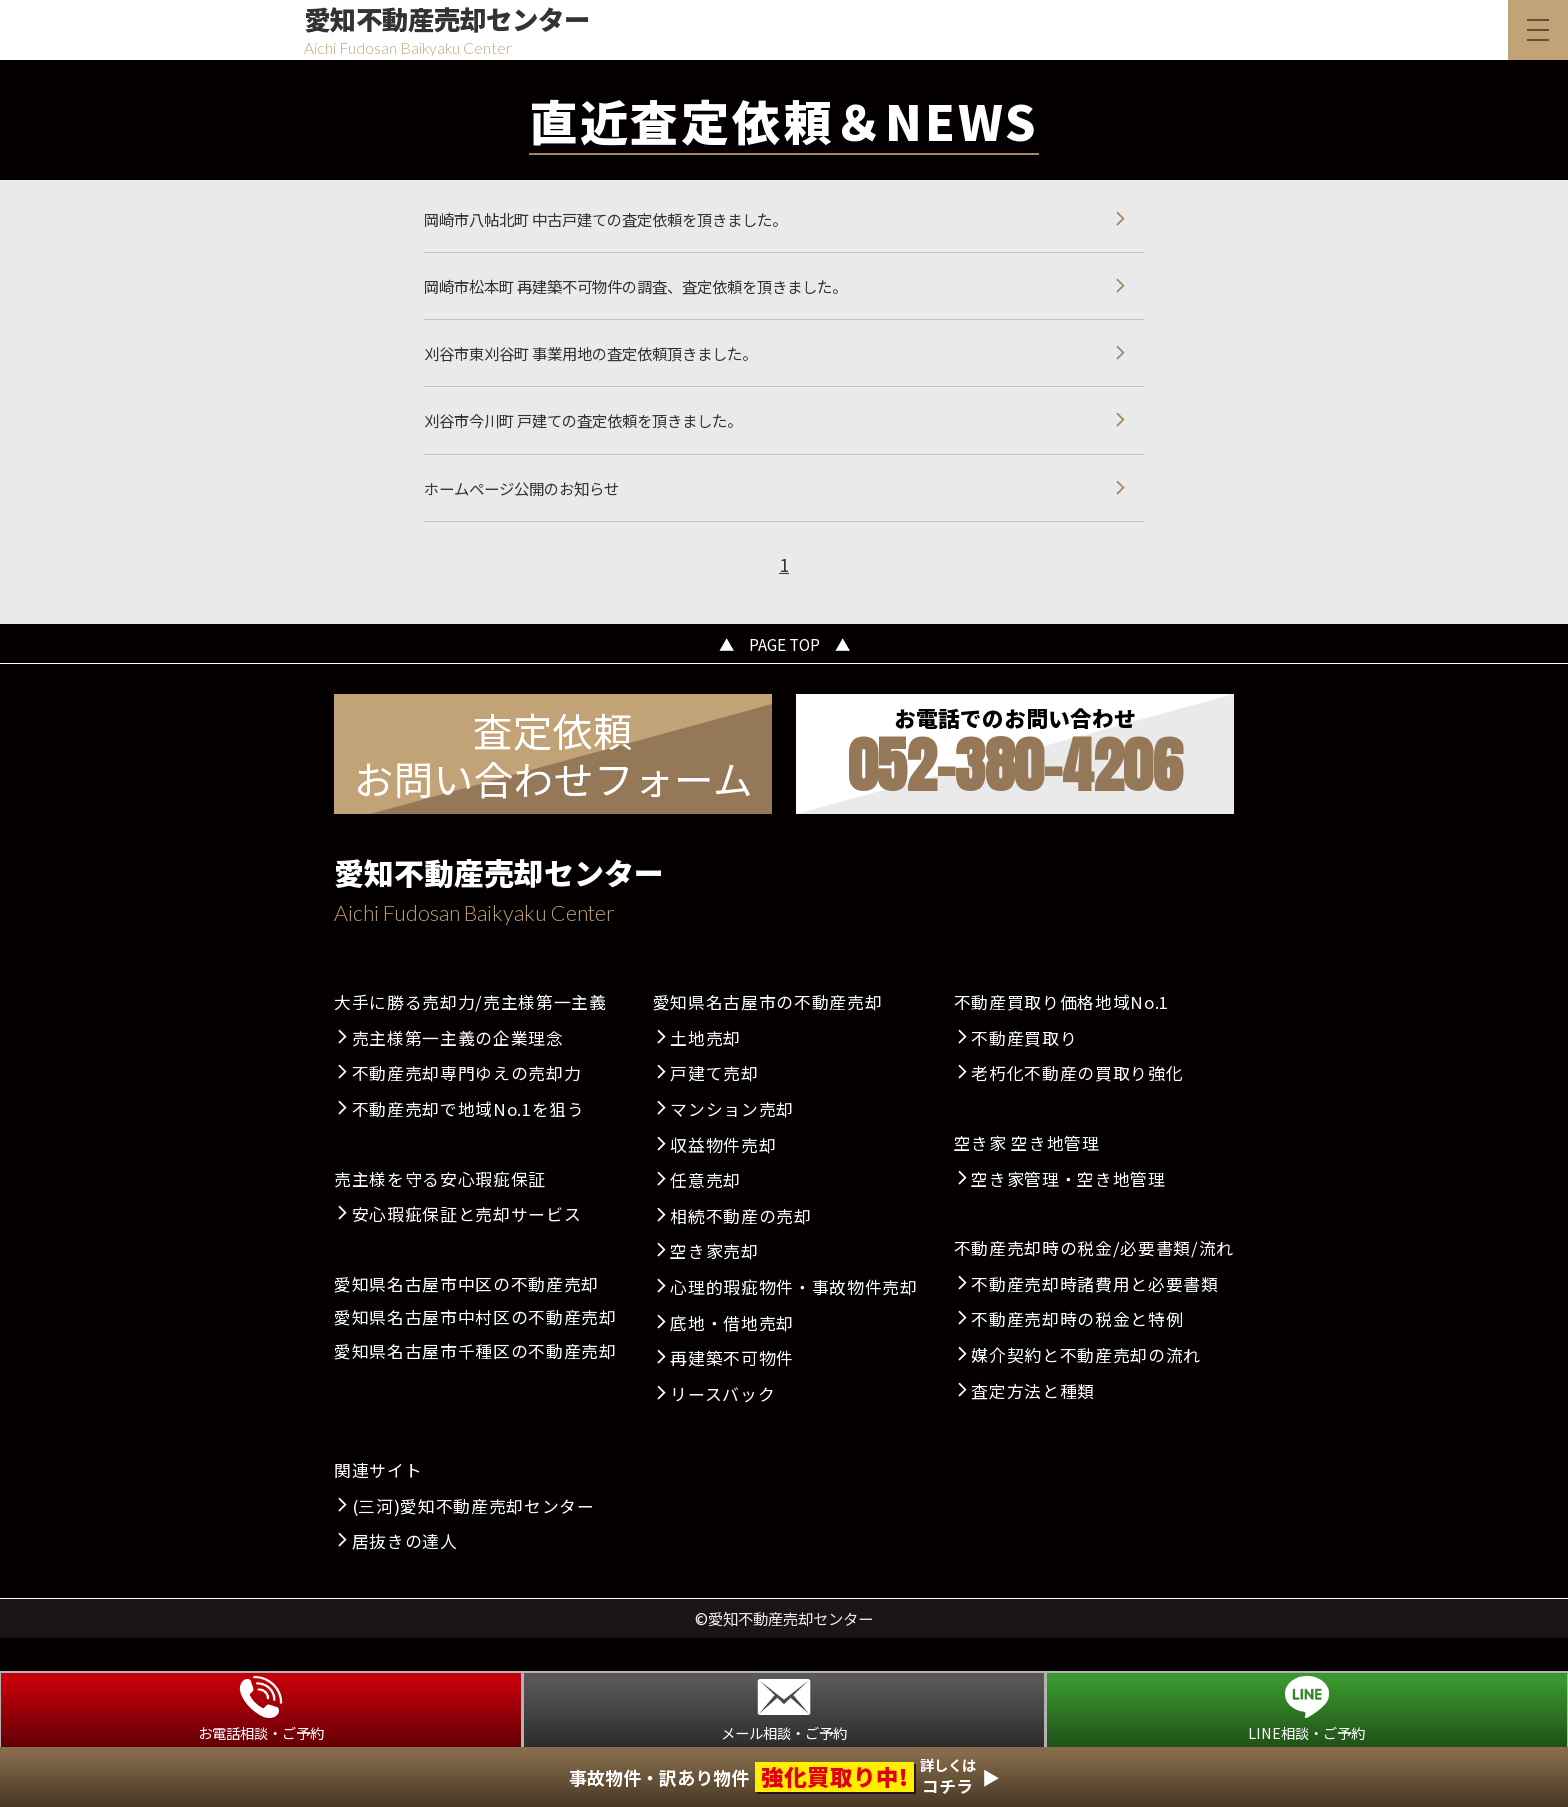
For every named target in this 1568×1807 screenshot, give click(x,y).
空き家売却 (714, 1284)
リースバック (722, 1427)
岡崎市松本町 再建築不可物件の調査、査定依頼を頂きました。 (664, 295)
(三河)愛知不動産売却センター (473, 1539)
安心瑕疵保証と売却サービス (467, 1247)
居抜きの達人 (405, 1574)
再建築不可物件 (732, 1391)
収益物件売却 (723, 1177)
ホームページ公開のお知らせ (534, 514)
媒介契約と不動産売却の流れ (1086, 1388)
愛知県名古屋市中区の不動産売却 (466, 1317)
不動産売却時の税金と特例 (1077, 1352)
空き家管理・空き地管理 (1068, 1211)
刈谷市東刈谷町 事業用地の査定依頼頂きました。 (613, 368)
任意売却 (705, 1213)
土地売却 (705, 1071)
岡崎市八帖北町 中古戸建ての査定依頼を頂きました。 (630, 222)
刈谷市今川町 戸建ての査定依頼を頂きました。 (604, 441)
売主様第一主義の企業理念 (458, 1071)
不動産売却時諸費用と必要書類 (1094, 1317)
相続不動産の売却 (740, 1249)
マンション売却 (732, 1142)
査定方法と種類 (1033, 1423)
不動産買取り (1024, 1071)
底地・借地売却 (732, 1355)
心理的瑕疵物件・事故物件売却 (793, 1320)
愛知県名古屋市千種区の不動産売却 (475, 1384)
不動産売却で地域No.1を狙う (468, 1142)
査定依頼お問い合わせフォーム (553, 786)
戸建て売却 (714, 1106)
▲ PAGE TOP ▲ (784, 675)
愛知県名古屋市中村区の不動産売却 (475, 1350)
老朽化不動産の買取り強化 (1077, 1106)
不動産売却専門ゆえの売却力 (467, 1106)
